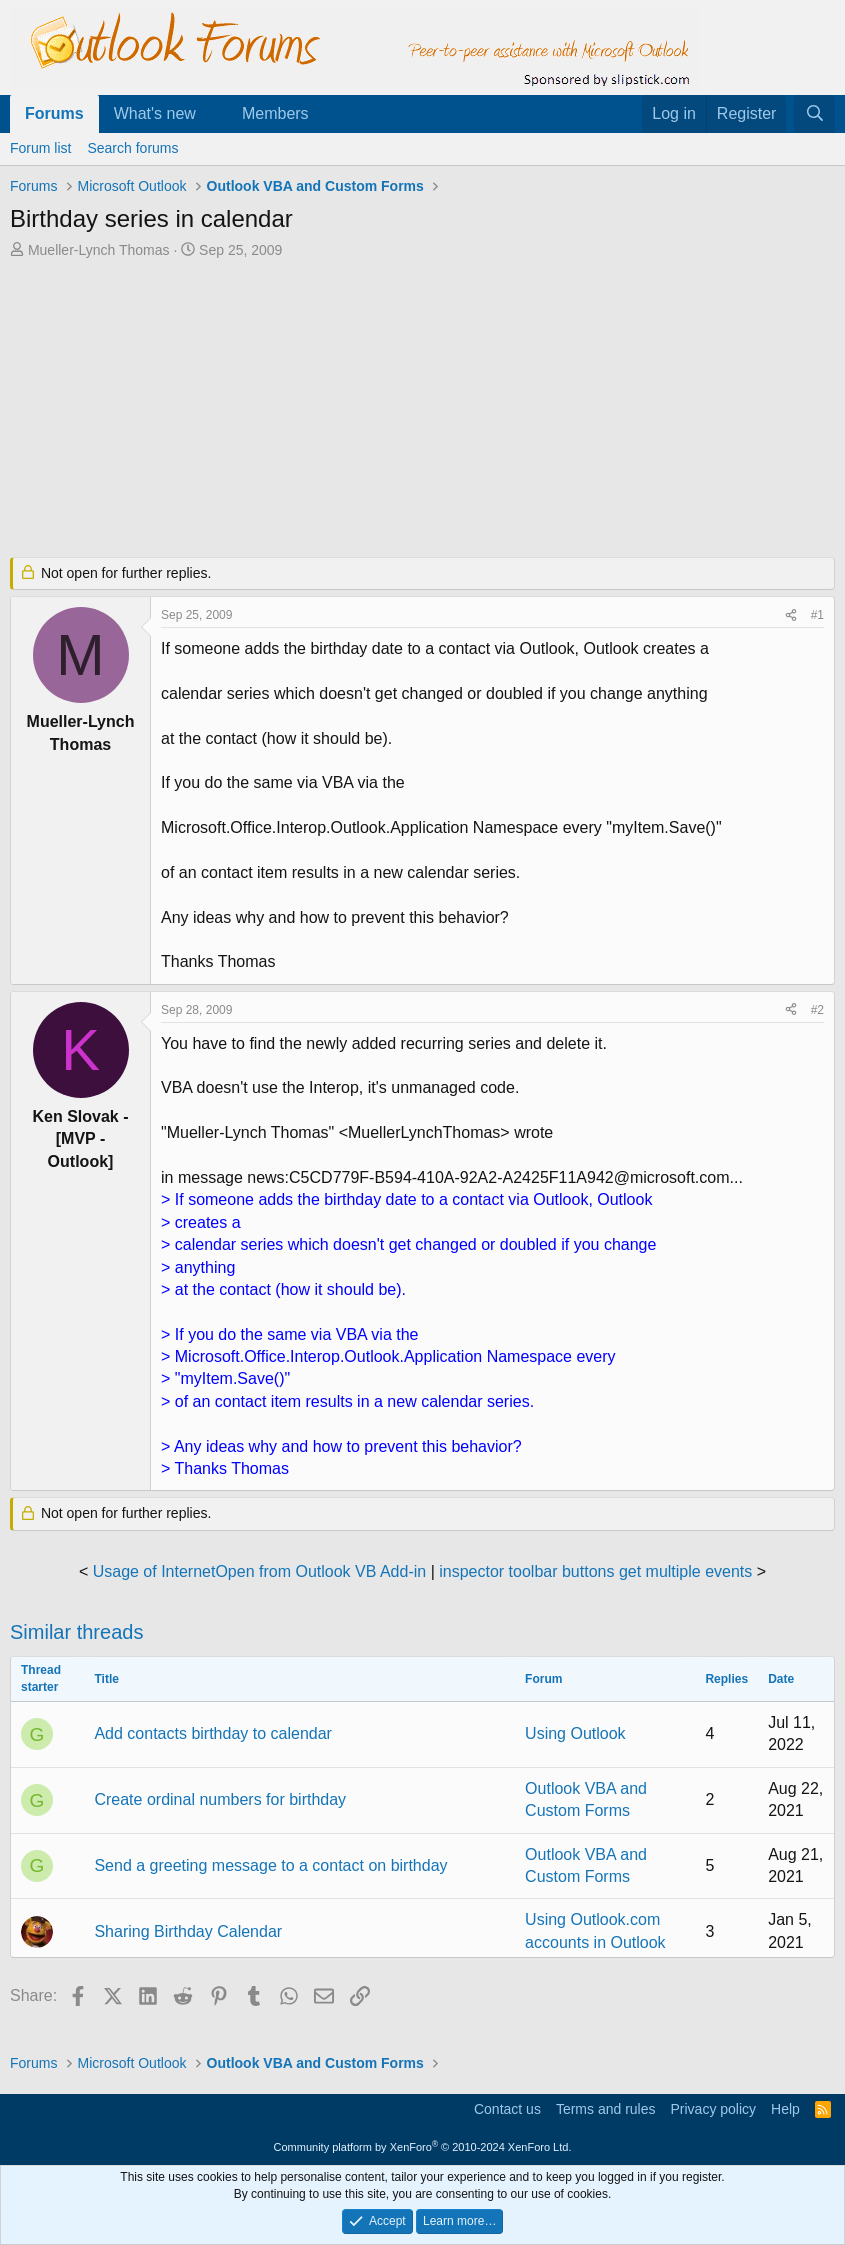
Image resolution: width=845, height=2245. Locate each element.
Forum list (40, 148)
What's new (155, 113)
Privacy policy (713, 2109)
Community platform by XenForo (423, 2147)
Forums (54, 113)
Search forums (132, 148)
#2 (817, 1010)
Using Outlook (575, 1733)
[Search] (814, 114)
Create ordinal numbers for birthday (220, 1799)
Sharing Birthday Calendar (188, 1931)
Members (275, 113)
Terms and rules (606, 2109)
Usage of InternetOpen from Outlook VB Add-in (260, 1571)
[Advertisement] (422, 410)
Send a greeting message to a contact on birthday (270, 1865)
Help (785, 2109)
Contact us (507, 2109)
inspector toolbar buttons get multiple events (595, 1571)
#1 (817, 615)
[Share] (791, 615)
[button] (212, 114)
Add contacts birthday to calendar (212, 1733)
